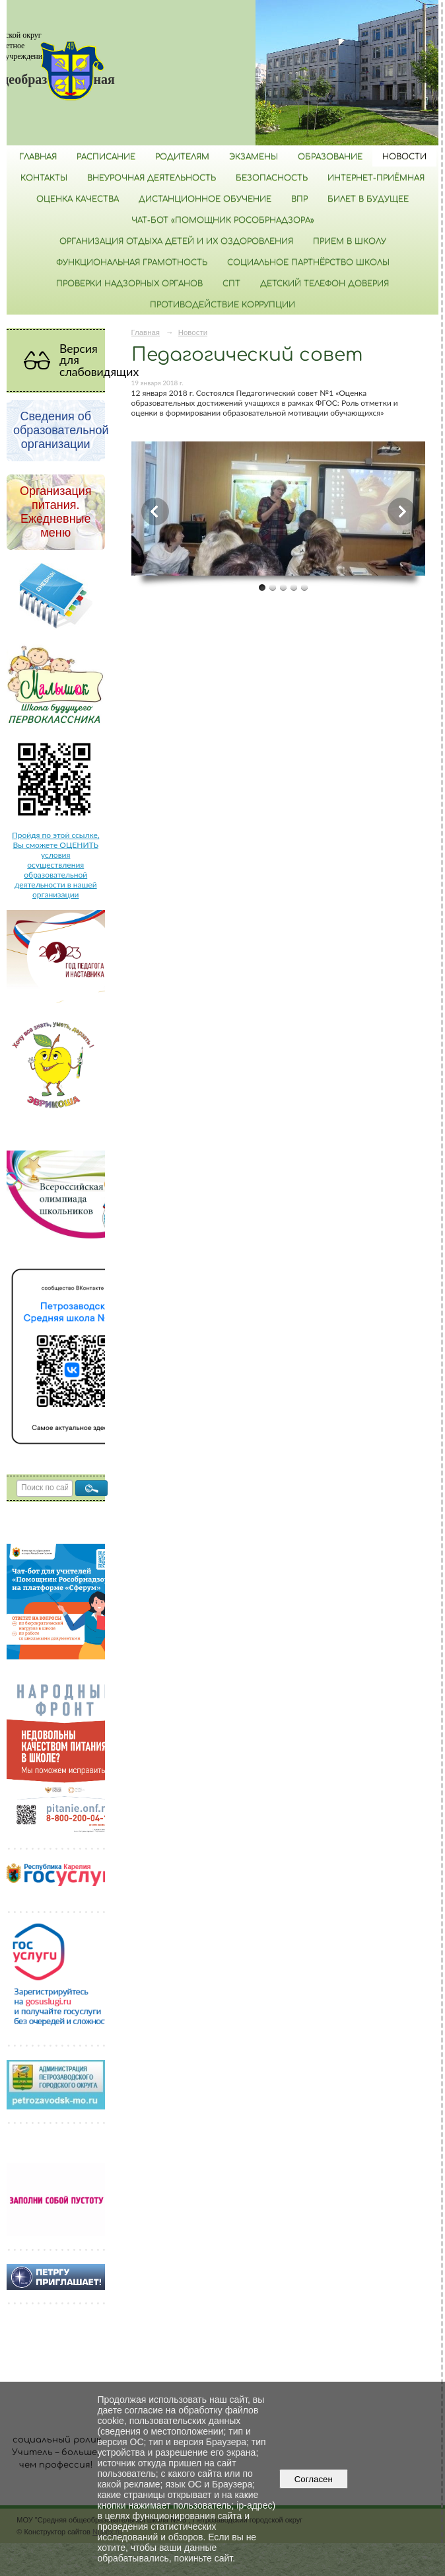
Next (401, 511)
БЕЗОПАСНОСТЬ (272, 177)
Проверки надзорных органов (129, 283)
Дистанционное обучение (205, 199)
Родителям (182, 156)
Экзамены (253, 156)
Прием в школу (349, 241)
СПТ (231, 283)
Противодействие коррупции (222, 304)
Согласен (313, 2479)
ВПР (299, 199)
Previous (155, 511)
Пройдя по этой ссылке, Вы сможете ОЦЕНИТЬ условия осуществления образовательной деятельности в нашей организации (55, 864)
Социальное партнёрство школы (308, 262)
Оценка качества (77, 199)
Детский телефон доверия (324, 283)
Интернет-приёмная (376, 177)
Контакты (43, 177)
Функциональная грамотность (131, 262)
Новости (404, 156)
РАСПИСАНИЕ (106, 156)
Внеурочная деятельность (151, 177)
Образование (330, 156)
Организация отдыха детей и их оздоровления (176, 241)
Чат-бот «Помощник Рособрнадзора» (222, 220)
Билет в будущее (368, 199)
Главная (38, 156)
